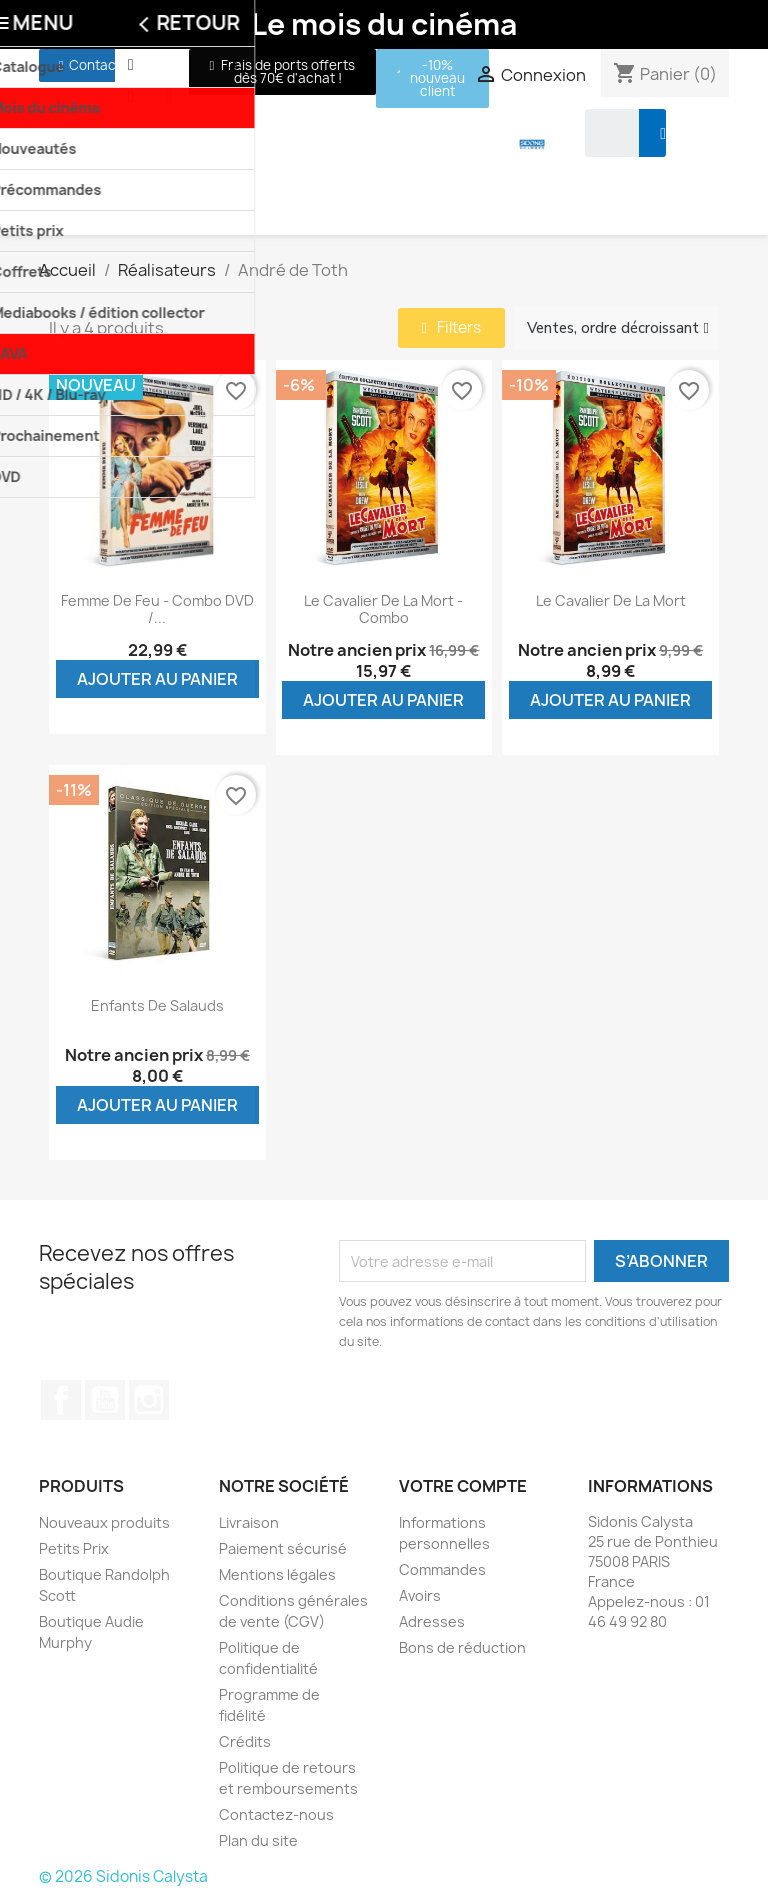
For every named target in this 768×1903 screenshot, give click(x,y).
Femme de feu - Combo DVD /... (157, 609)
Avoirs (420, 1595)
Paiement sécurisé (283, 1548)
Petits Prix (74, 1548)
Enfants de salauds (157, 1005)
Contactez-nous (276, 1814)
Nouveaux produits (104, 1522)
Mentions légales (277, 1574)
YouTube (105, 1400)
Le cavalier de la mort (611, 600)
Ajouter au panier (157, 679)
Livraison (249, 1522)
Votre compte (463, 1486)
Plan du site (258, 1840)
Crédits (245, 1741)
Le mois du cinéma (384, 24)
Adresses (432, 1621)
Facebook (61, 1400)
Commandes (442, 1569)
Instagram (149, 1400)
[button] (90, 65)
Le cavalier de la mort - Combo (383, 609)
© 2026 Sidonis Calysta (123, 1876)
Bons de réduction (462, 1647)
